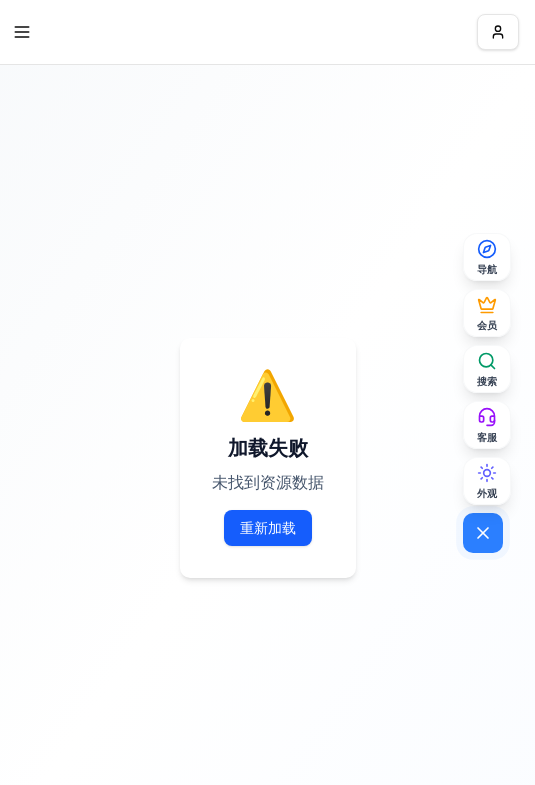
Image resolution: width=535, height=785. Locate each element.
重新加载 (268, 527)
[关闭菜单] (483, 533)
